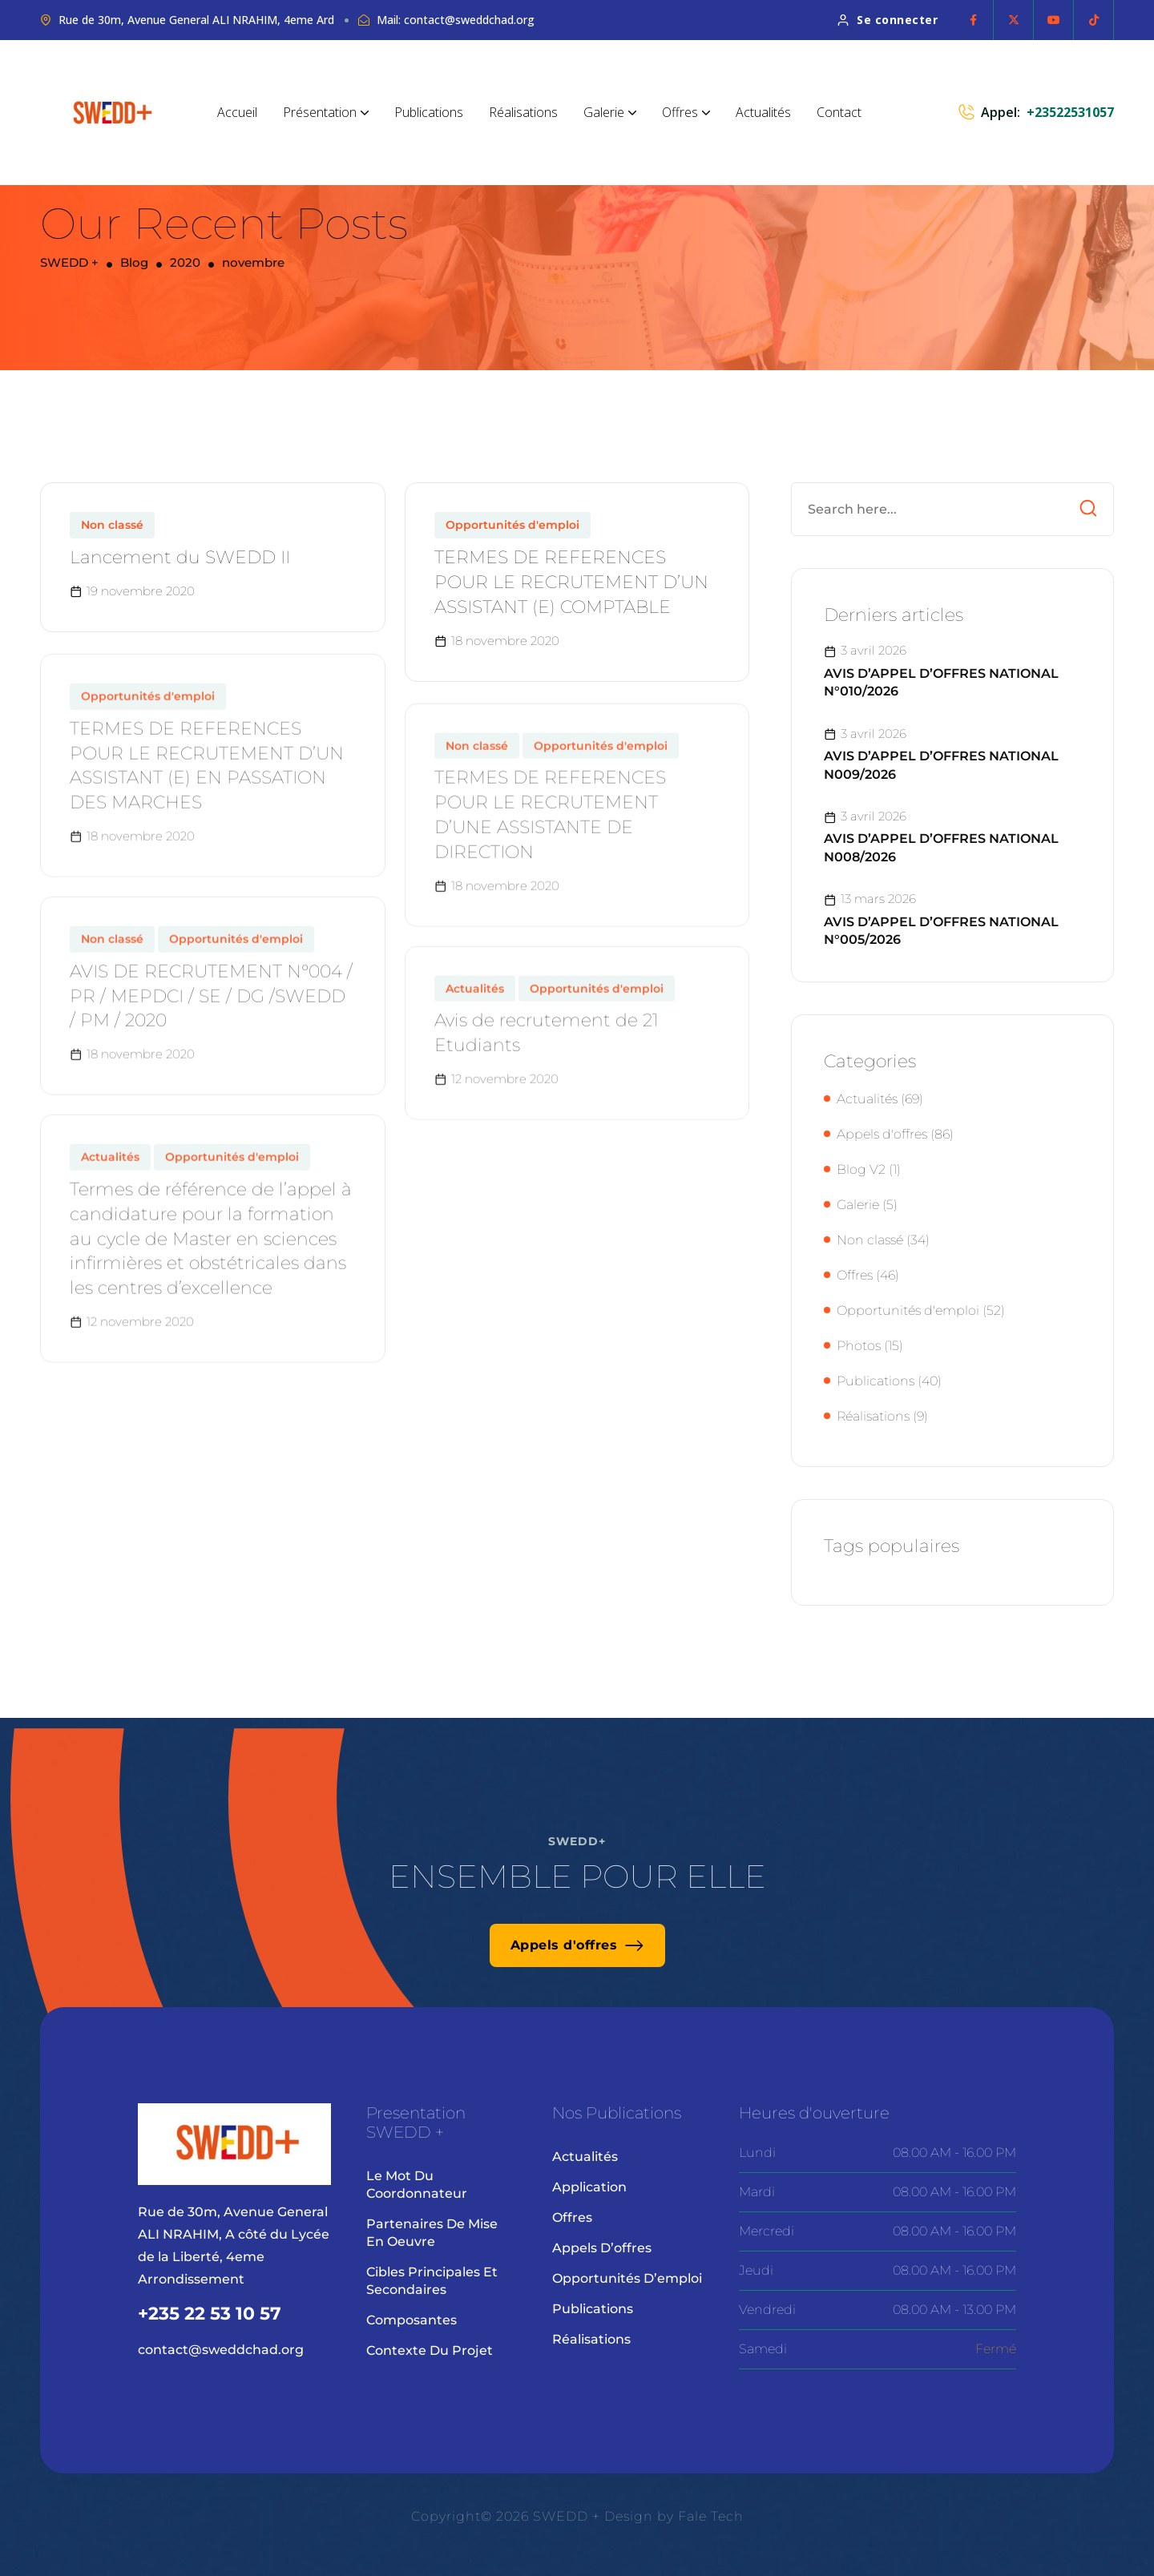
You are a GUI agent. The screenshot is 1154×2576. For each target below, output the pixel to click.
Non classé (112, 537)
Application (589, 2187)
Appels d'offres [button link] (577, 1945)
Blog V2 (861, 1169)
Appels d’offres (602, 2248)
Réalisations (523, 112)
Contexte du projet (429, 2350)
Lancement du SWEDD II (180, 570)
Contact (839, 112)
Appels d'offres (882, 1134)
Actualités (763, 112)
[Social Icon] (974, 20)
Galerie (609, 112)
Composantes (411, 2320)
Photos (859, 1345)
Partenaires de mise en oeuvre (432, 2232)
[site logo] (112, 112)
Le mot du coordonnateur (416, 2184)
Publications (428, 112)
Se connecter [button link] (887, 19)
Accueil (237, 112)
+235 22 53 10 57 (209, 2313)
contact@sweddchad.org (221, 2349)
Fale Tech (711, 2516)
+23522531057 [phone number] (1070, 112)
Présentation (326, 112)
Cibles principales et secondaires (432, 2280)
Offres (686, 112)
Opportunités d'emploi (512, 537)
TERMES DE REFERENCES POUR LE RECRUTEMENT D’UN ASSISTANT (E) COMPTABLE (571, 595)
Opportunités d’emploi (627, 2278)
